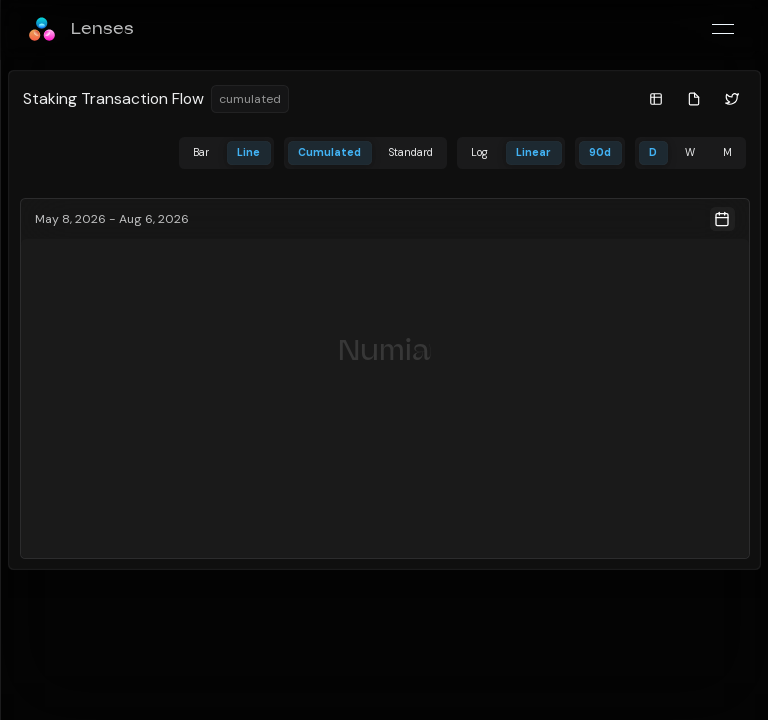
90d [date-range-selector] (600, 152)
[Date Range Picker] (385, 218)
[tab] (201, 153)
